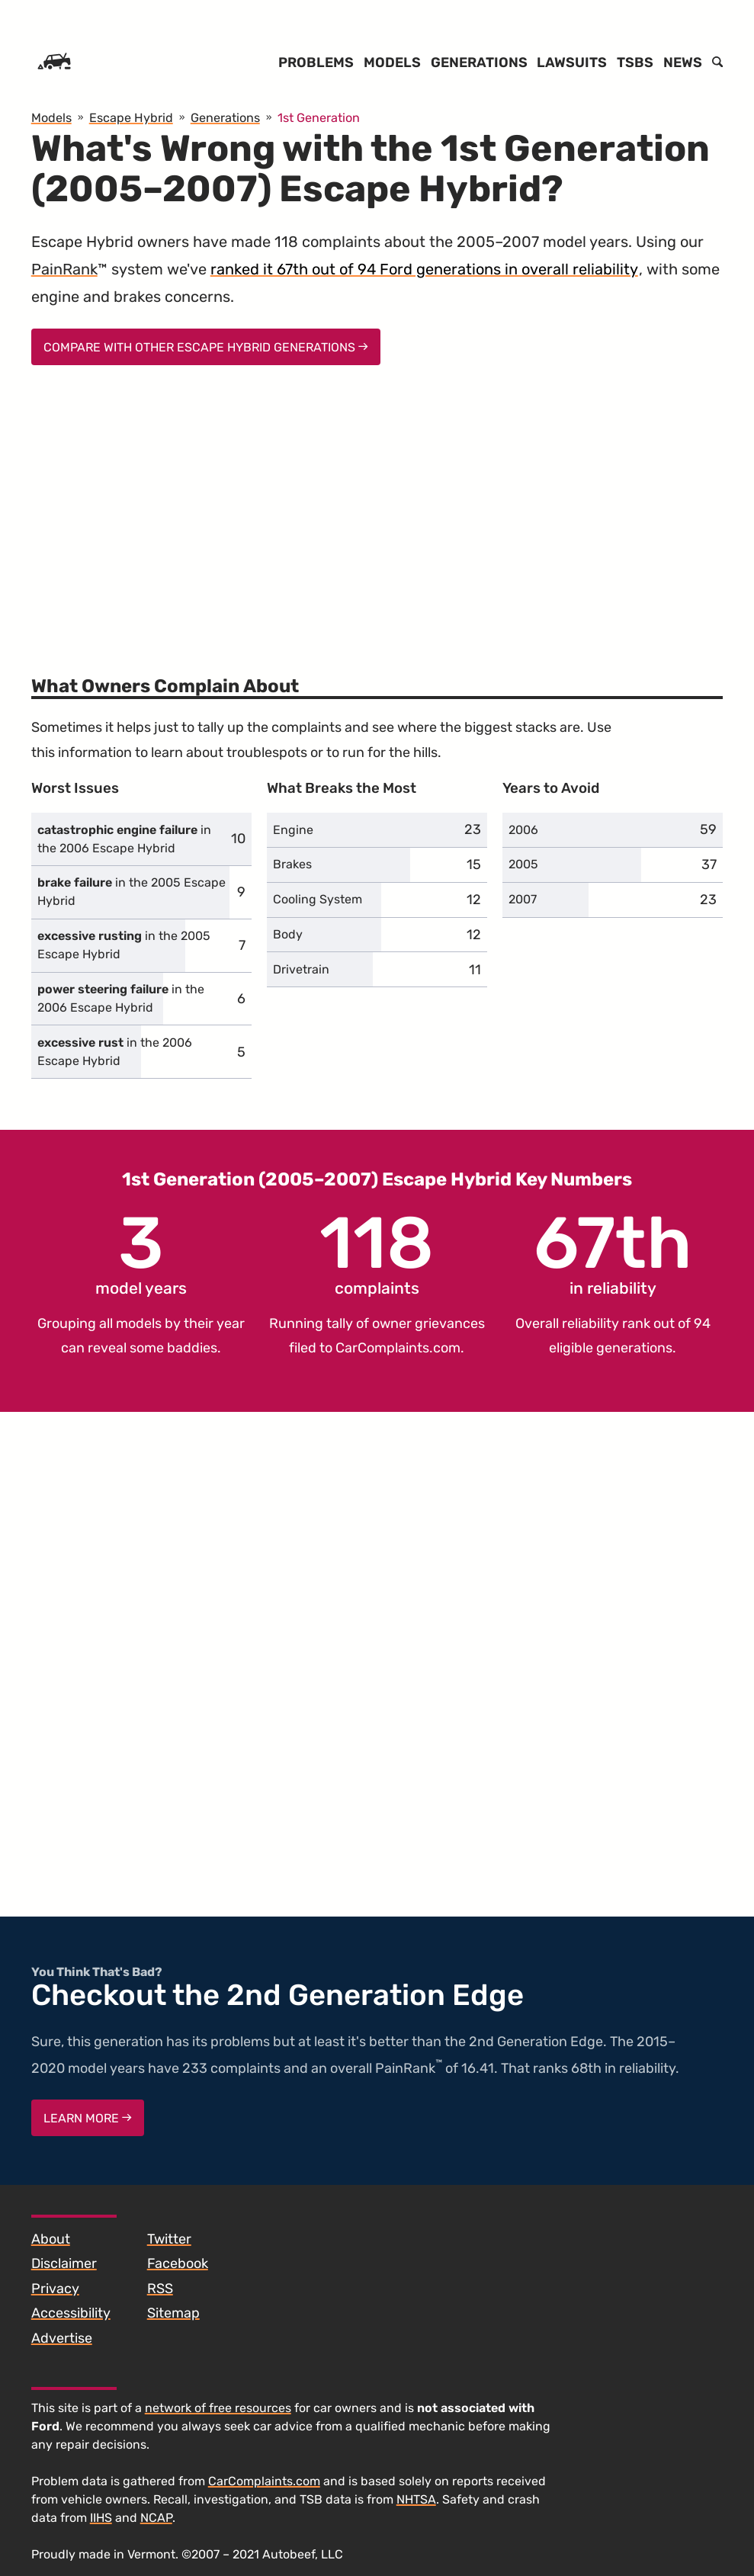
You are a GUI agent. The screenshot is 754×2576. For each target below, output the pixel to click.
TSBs (635, 62)
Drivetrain (301, 969)
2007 (523, 899)
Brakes (292, 864)
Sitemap (173, 2313)
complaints (376, 1253)
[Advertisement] (377, 511)
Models (392, 62)
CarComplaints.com (397, 1347)
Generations (479, 62)
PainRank (64, 269)
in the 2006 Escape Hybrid (124, 839)
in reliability (613, 1253)
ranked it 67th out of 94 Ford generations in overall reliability (424, 269)
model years (141, 1253)
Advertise (61, 2338)
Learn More (87, 2118)
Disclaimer (64, 2263)
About (50, 2239)
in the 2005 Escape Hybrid (131, 891)
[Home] (54, 62)
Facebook (177, 2263)
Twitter (169, 2239)
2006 (523, 830)
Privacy (55, 2288)
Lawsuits (572, 62)
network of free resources (218, 2408)
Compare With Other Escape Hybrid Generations (205, 347)
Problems (316, 62)
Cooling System (317, 899)
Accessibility (71, 2313)
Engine (293, 830)
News (682, 62)
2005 (523, 864)
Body (288, 934)
